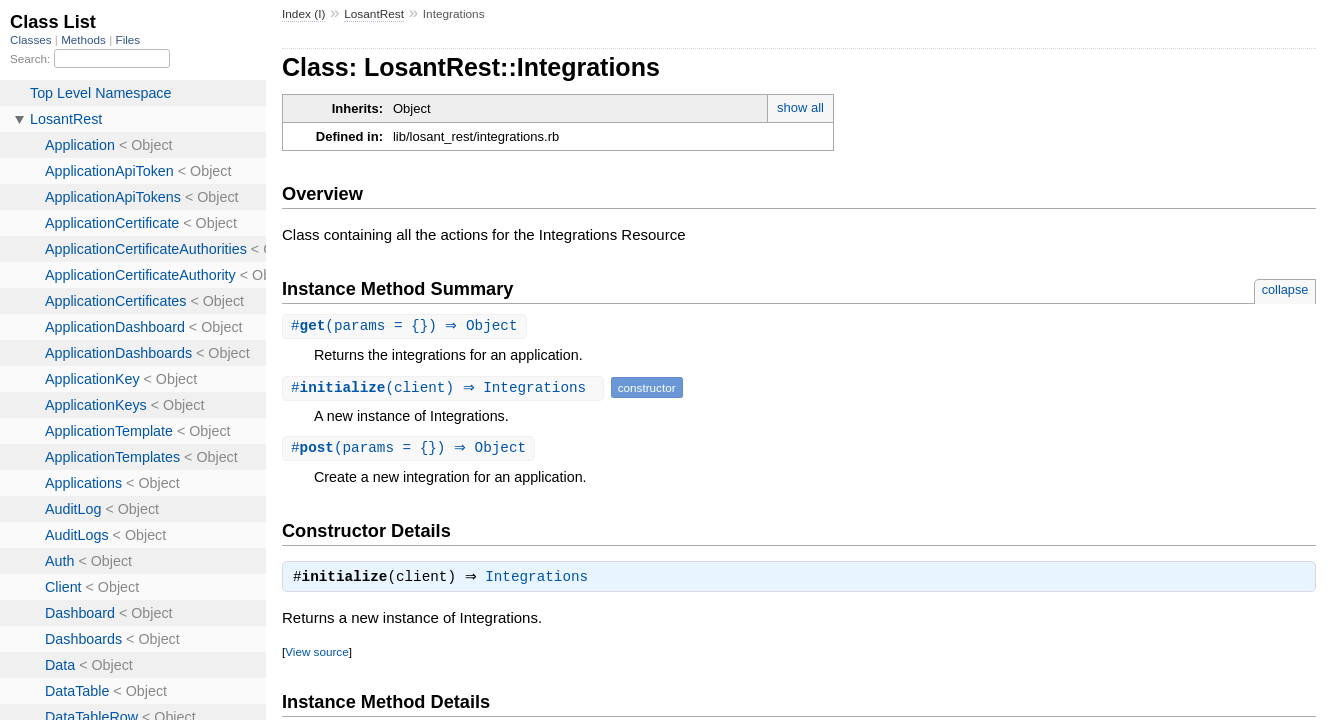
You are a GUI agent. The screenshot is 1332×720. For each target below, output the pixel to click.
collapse (1285, 289)
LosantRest (374, 14)
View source (316, 655)
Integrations (541, 581)
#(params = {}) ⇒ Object (407, 326)
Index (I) (303, 14)
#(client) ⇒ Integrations (445, 388)
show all (800, 107)
